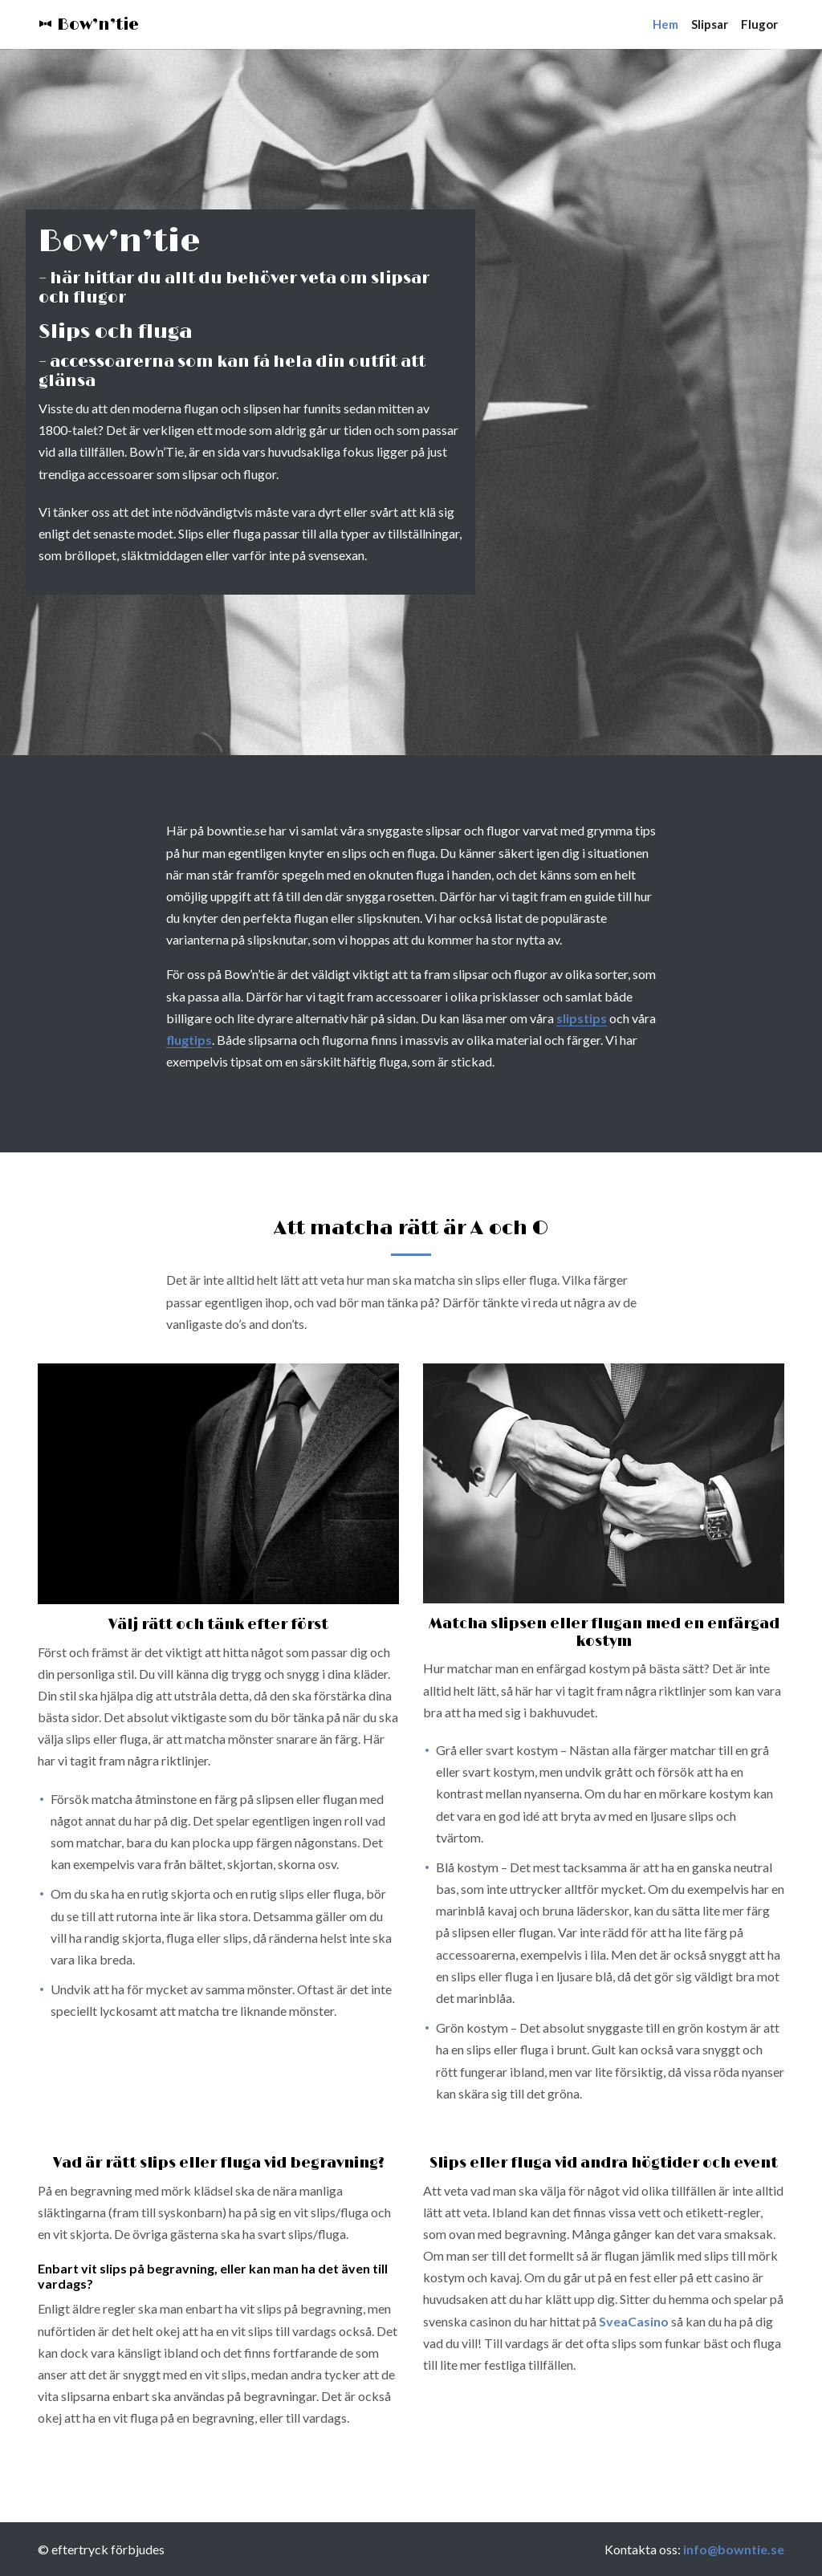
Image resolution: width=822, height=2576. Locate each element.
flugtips (189, 1039)
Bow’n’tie (88, 25)
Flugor (759, 24)
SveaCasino (634, 2321)
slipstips (581, 1018)
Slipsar (709, 24)
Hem (665, 24)
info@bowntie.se (733, 2549)
